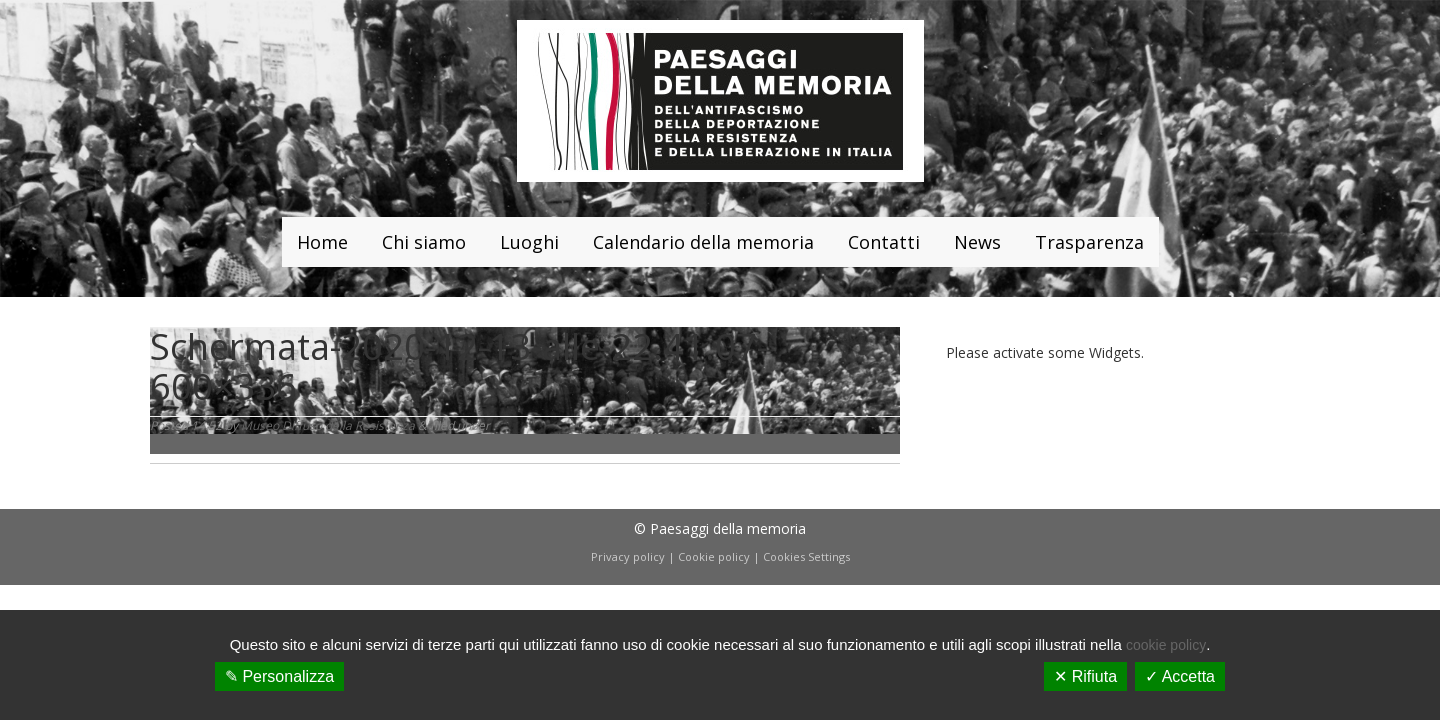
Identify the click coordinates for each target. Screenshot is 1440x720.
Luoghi (529, 242)
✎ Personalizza (279, 676)
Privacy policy (628, 556)
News (977, 242)
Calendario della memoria (703, 242)
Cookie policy (714, 556)
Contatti (884, 242)
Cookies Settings (806, 556)
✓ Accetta (1180, 676)
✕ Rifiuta (1085, 676)
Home (322, 242)
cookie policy (1166, 645)
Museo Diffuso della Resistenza (328, 425)
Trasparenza (1089, 242)
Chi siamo (424, 242)
